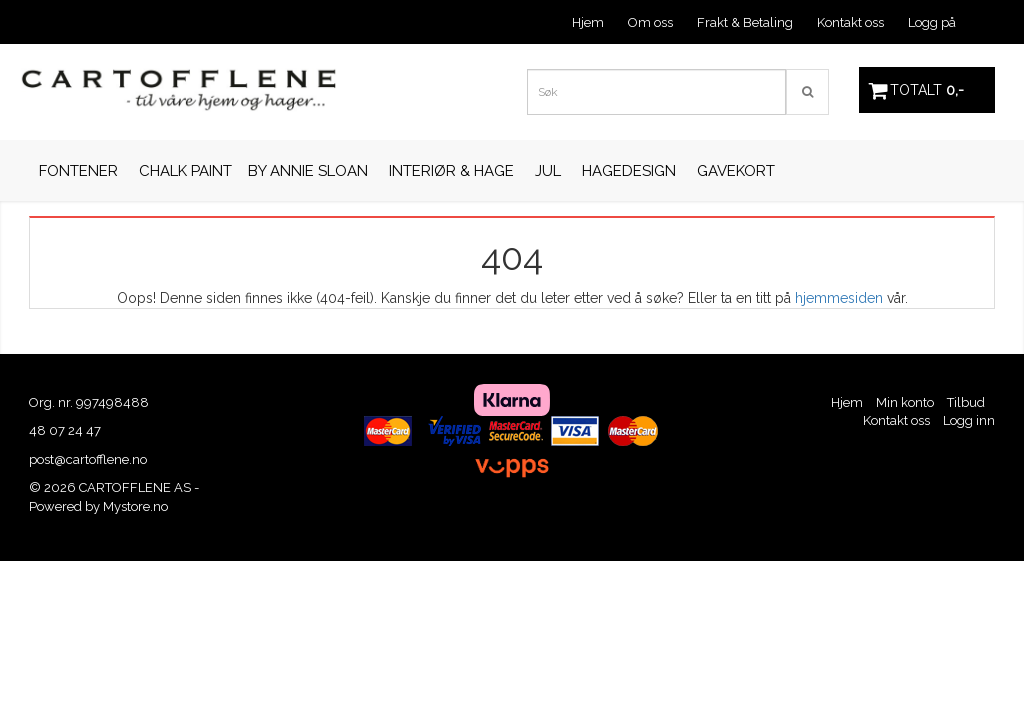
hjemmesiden (839, 298)
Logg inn (969, 420)
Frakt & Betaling (745, 22)
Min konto (905, 402)
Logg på (932, 22)
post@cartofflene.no (88, 459)
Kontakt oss (850, 22)
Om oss (650, 22)
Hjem (588, 22)
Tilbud (966, 402)
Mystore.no (135, 506)
